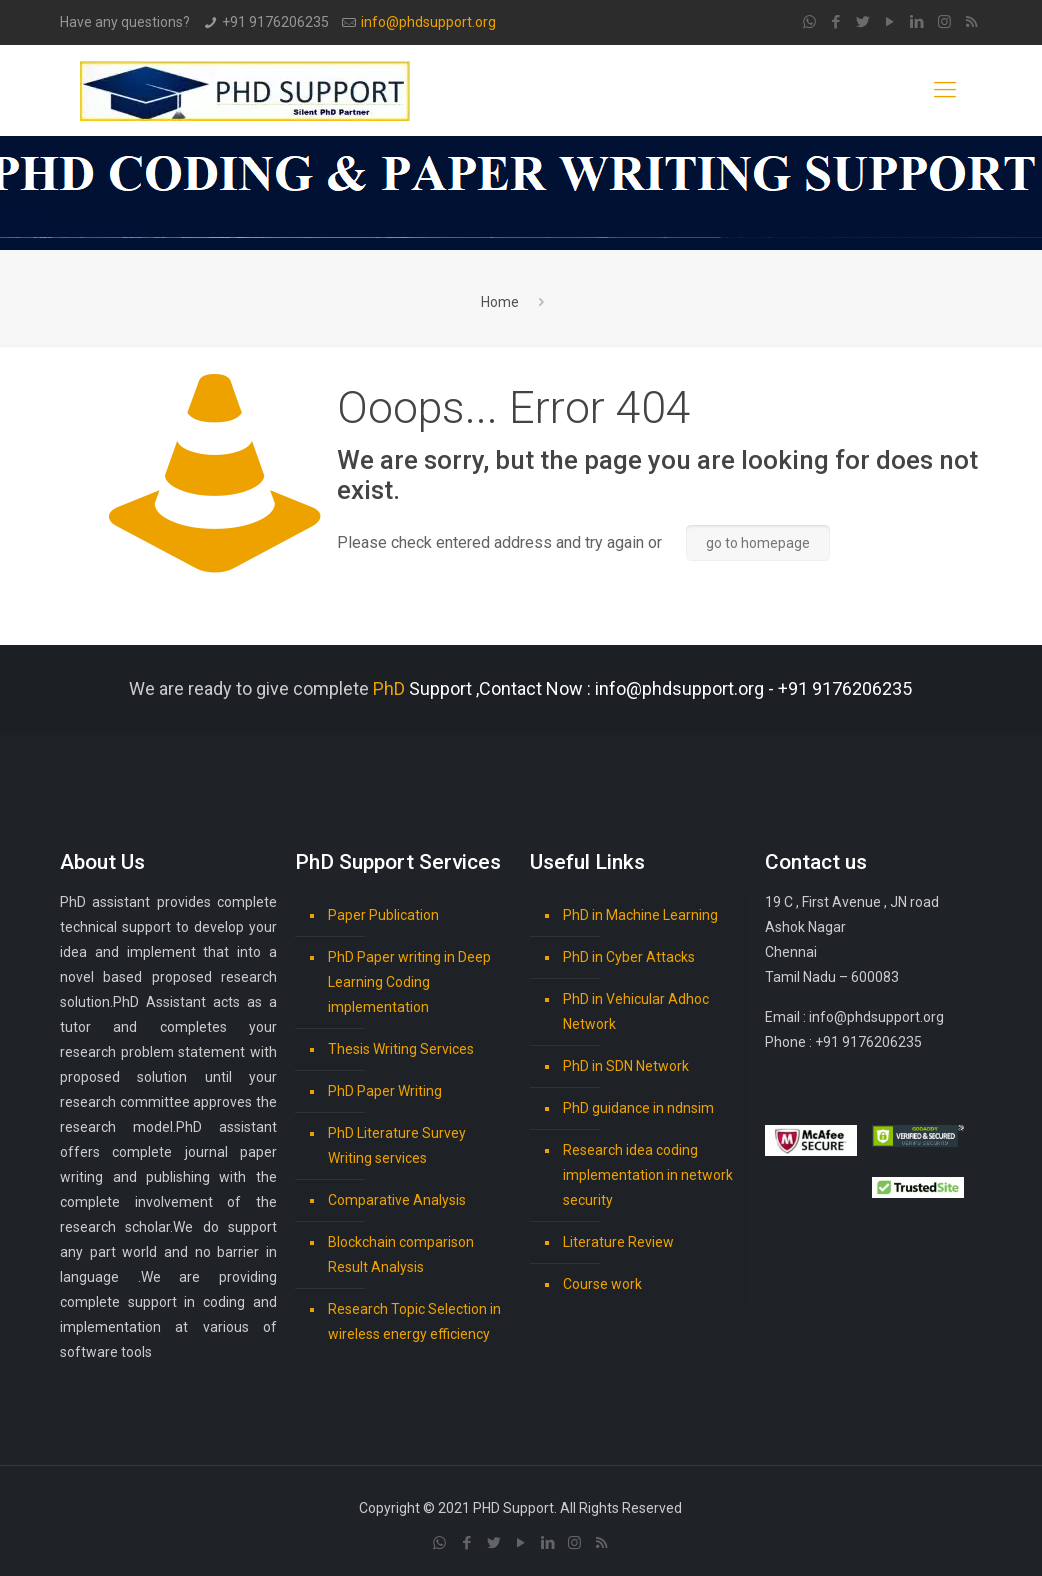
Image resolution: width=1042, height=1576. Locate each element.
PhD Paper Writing (385, 1091)
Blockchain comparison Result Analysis (401, 1254)
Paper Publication (383, 915)
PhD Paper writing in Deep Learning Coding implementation (409, 982)
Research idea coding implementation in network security (648, 1175)
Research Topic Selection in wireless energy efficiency (414, 1321)
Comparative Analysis (397, 1200)
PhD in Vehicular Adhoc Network (636, 1011)
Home (500, 302)
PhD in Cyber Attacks (629, 957)
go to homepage (758, 543)
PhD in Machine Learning (640, 915)
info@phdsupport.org (428, 22)
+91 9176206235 (275, 22)
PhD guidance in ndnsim (638, 1108)
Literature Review (618, 1242)
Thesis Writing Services (401, 1049)
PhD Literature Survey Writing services (397, 1145)
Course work (602, 1284)
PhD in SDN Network (626, 1066)
